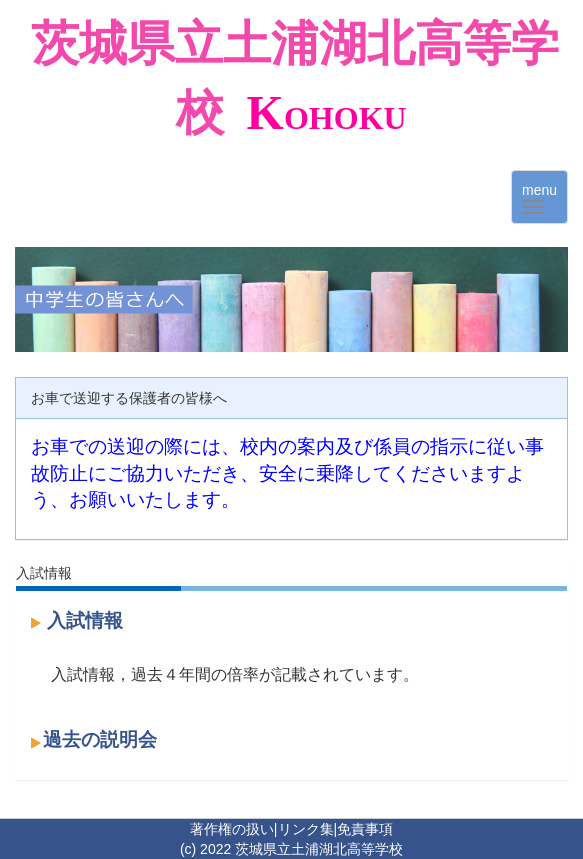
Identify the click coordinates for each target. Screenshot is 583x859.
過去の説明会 (100, 739)
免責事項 (365, 829)
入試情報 (85, 620)
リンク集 (306, 829)
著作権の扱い (232, 829)
